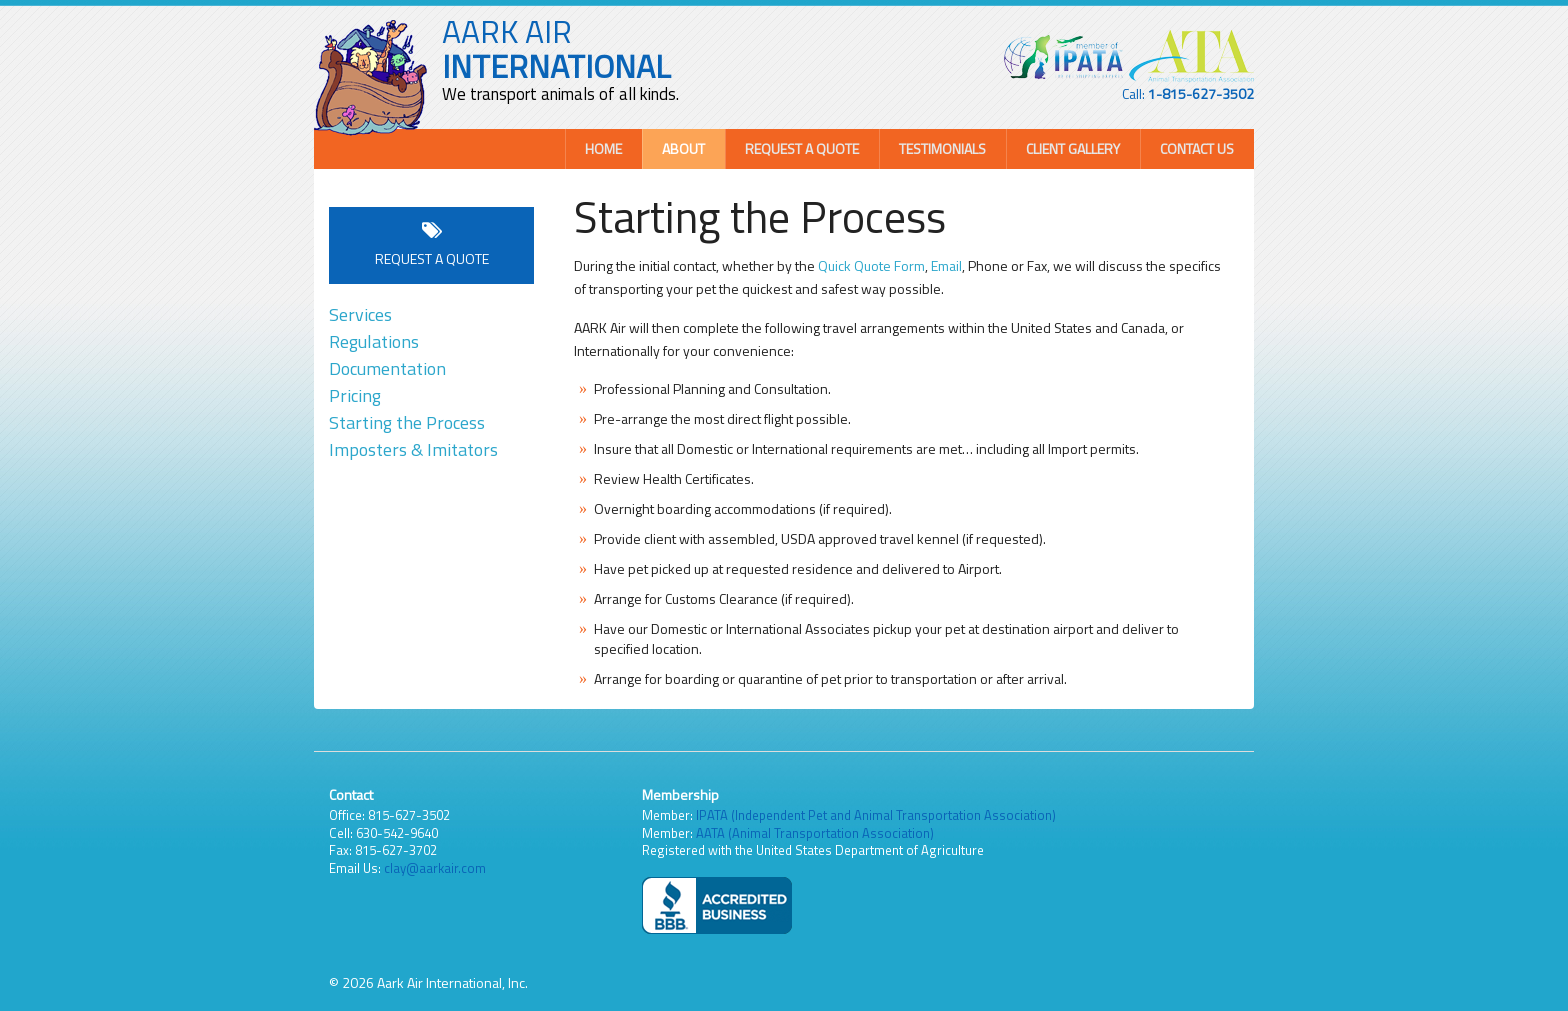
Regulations (374, 341)
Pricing (355, 395)
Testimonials (942, 148)
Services (360, 314)
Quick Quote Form (871, 265)
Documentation (387, 368)
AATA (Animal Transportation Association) (815, 833)
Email (946, 265)
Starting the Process (407, 422)
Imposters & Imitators (413, 449)
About (683, 148)
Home (603, 148)
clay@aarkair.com (435, 868)
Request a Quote (802, 148)
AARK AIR (556, 48)
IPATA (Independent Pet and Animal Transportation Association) (876, 815)
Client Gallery (1073, 148)
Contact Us (1197, 148)
